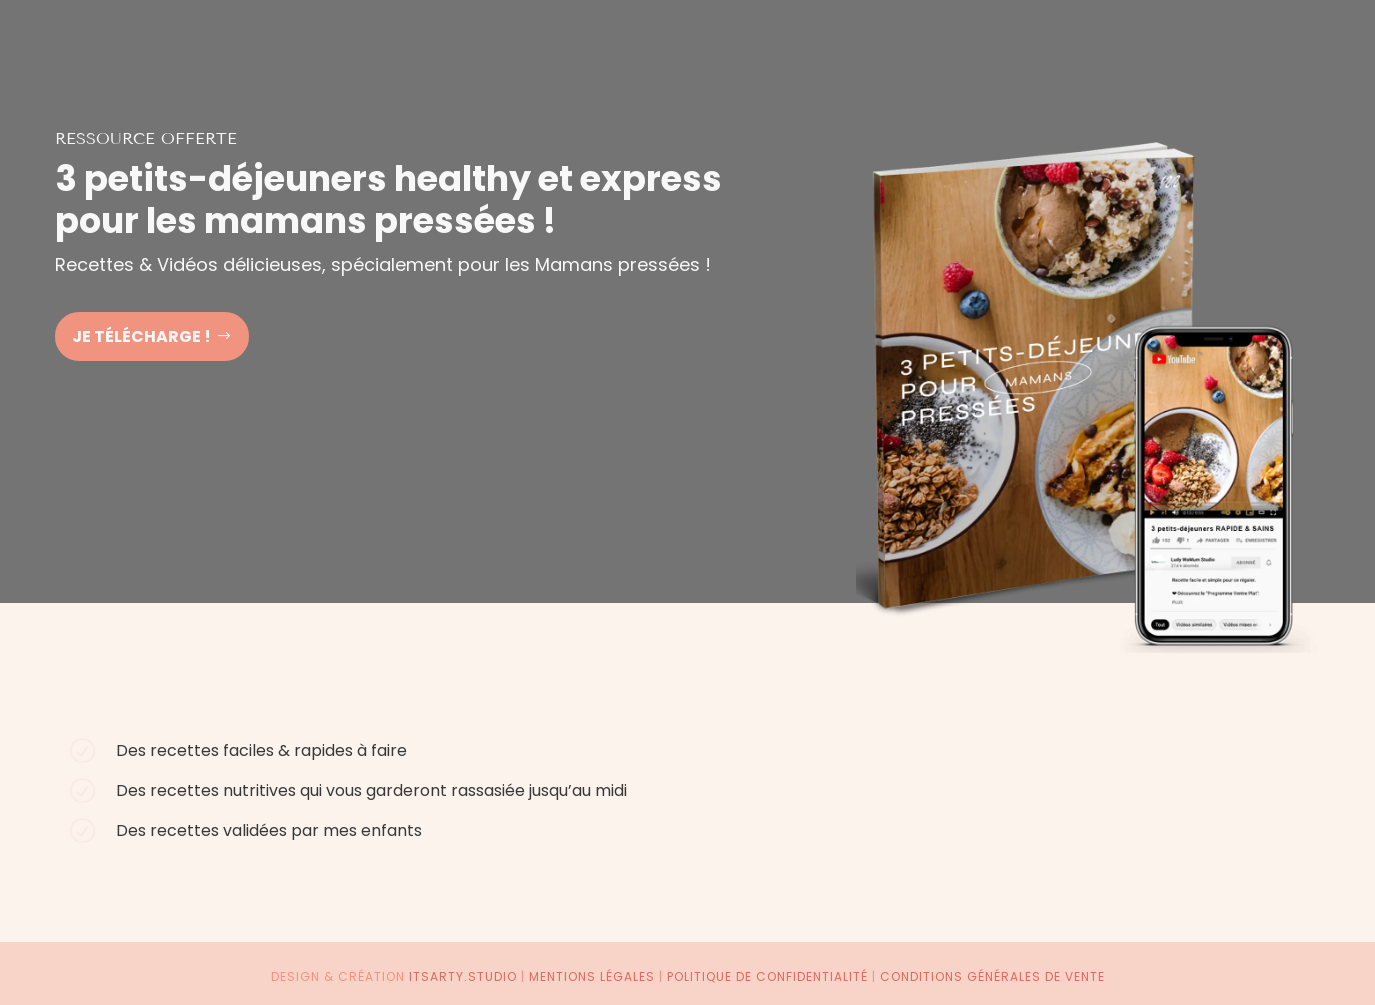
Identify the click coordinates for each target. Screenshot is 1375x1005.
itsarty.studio (463, 976)
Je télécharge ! (141, 336)
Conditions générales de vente (992, 976)
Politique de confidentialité (767, 976)
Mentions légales (592, 976)
